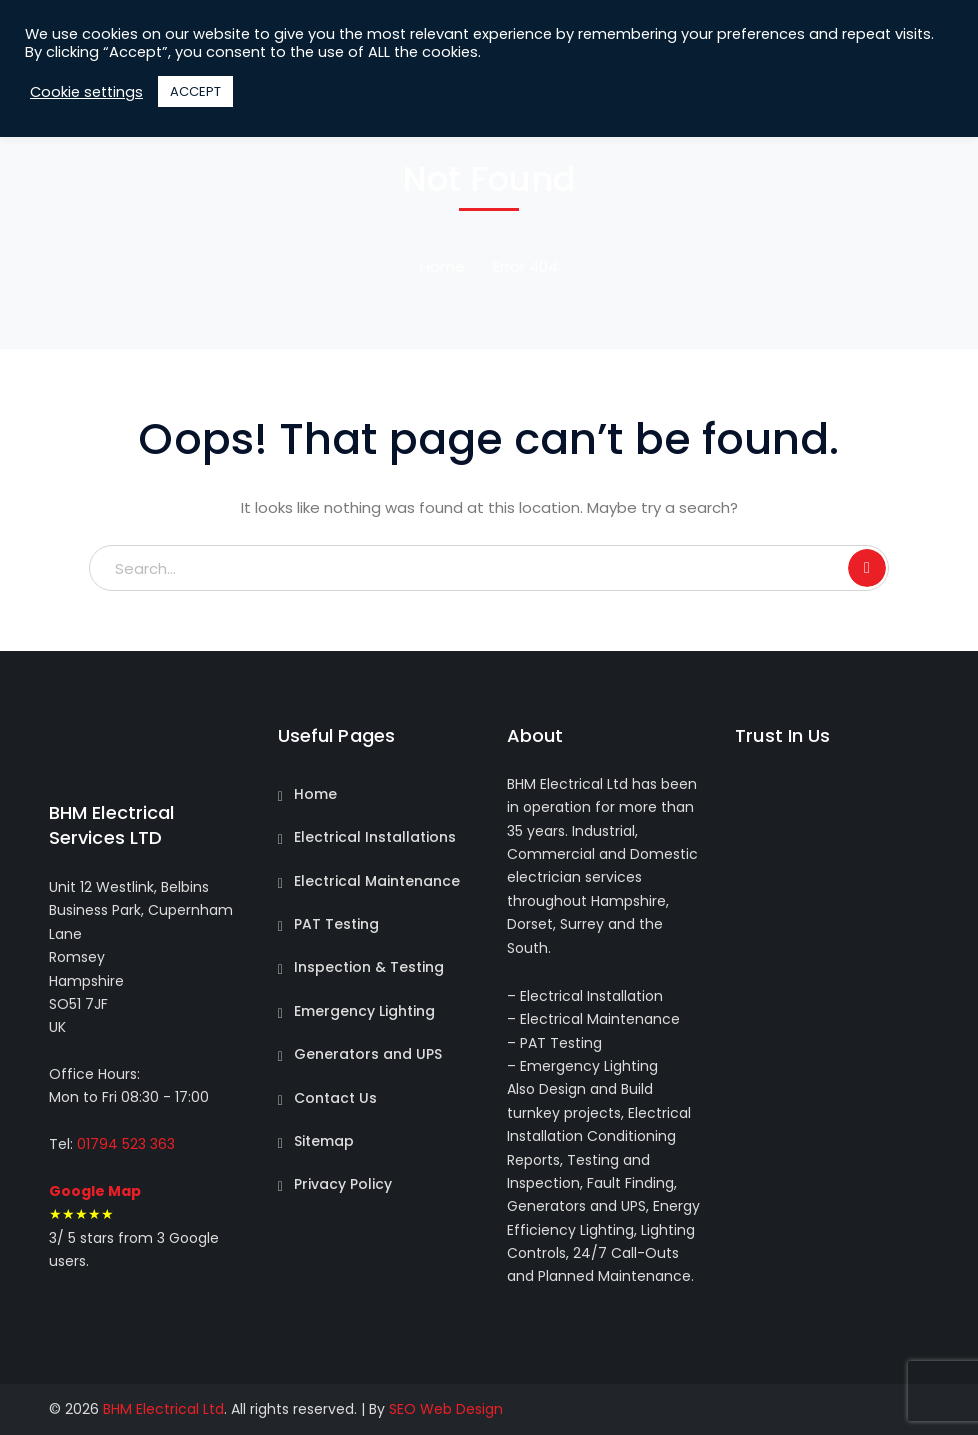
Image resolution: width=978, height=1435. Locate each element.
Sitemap (324, 1141)
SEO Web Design (446, 1409)
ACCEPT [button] (195, 91)
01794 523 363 (124, 1144)
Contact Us (335, 1098)
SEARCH (867, 568)
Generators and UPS (368, 1054)
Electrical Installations (375, 837)
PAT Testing (336, 924)
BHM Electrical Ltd (163, 1409)
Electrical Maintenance (377, 881)
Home (442, 266)
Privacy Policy (343, 1184)
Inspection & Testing (369, 967)
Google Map (95, 1191)
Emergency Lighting (364, 1011)
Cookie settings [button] (86, 92)
